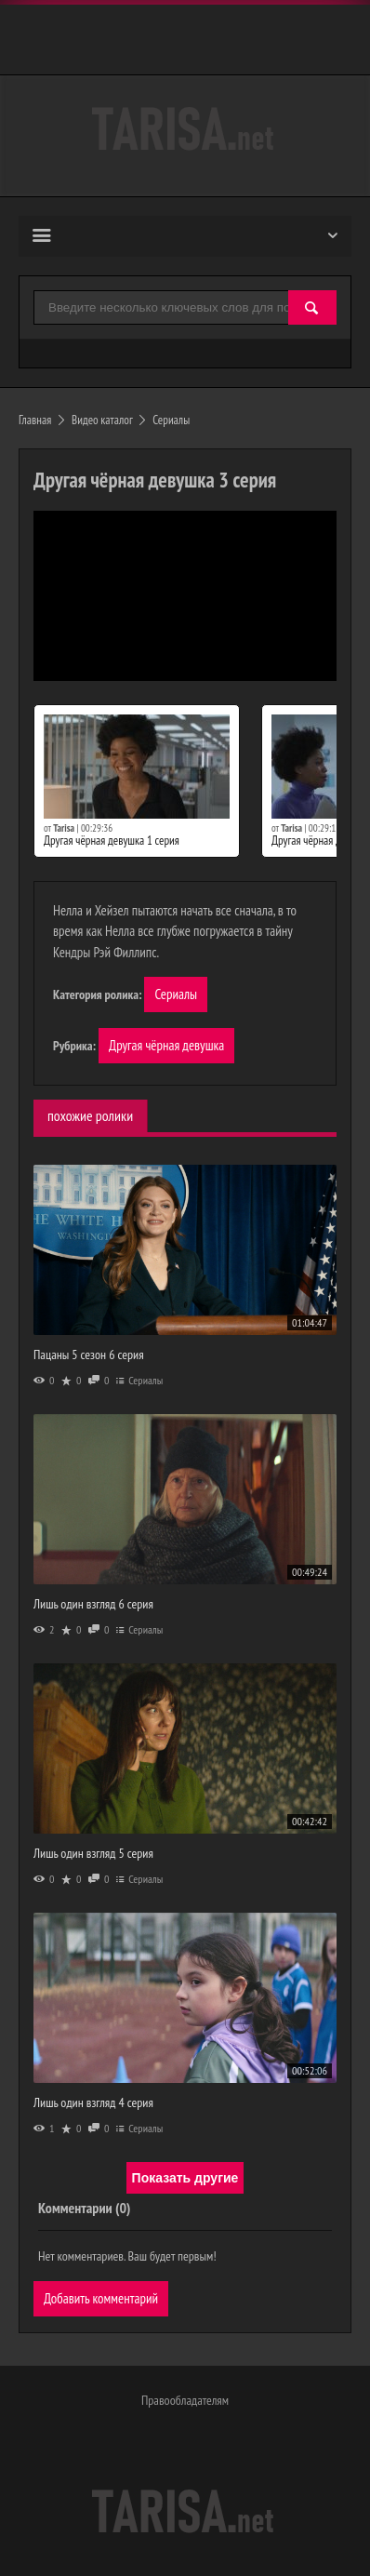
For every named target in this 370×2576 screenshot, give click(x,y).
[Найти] (312, 308)
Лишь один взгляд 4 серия (93, 2102)
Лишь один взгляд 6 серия (93, 1603)
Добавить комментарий (101, 2298)
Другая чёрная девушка (166, 1045)
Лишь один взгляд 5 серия (93, 1853)
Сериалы (175, 994)
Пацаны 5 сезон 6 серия (88, 1354)
